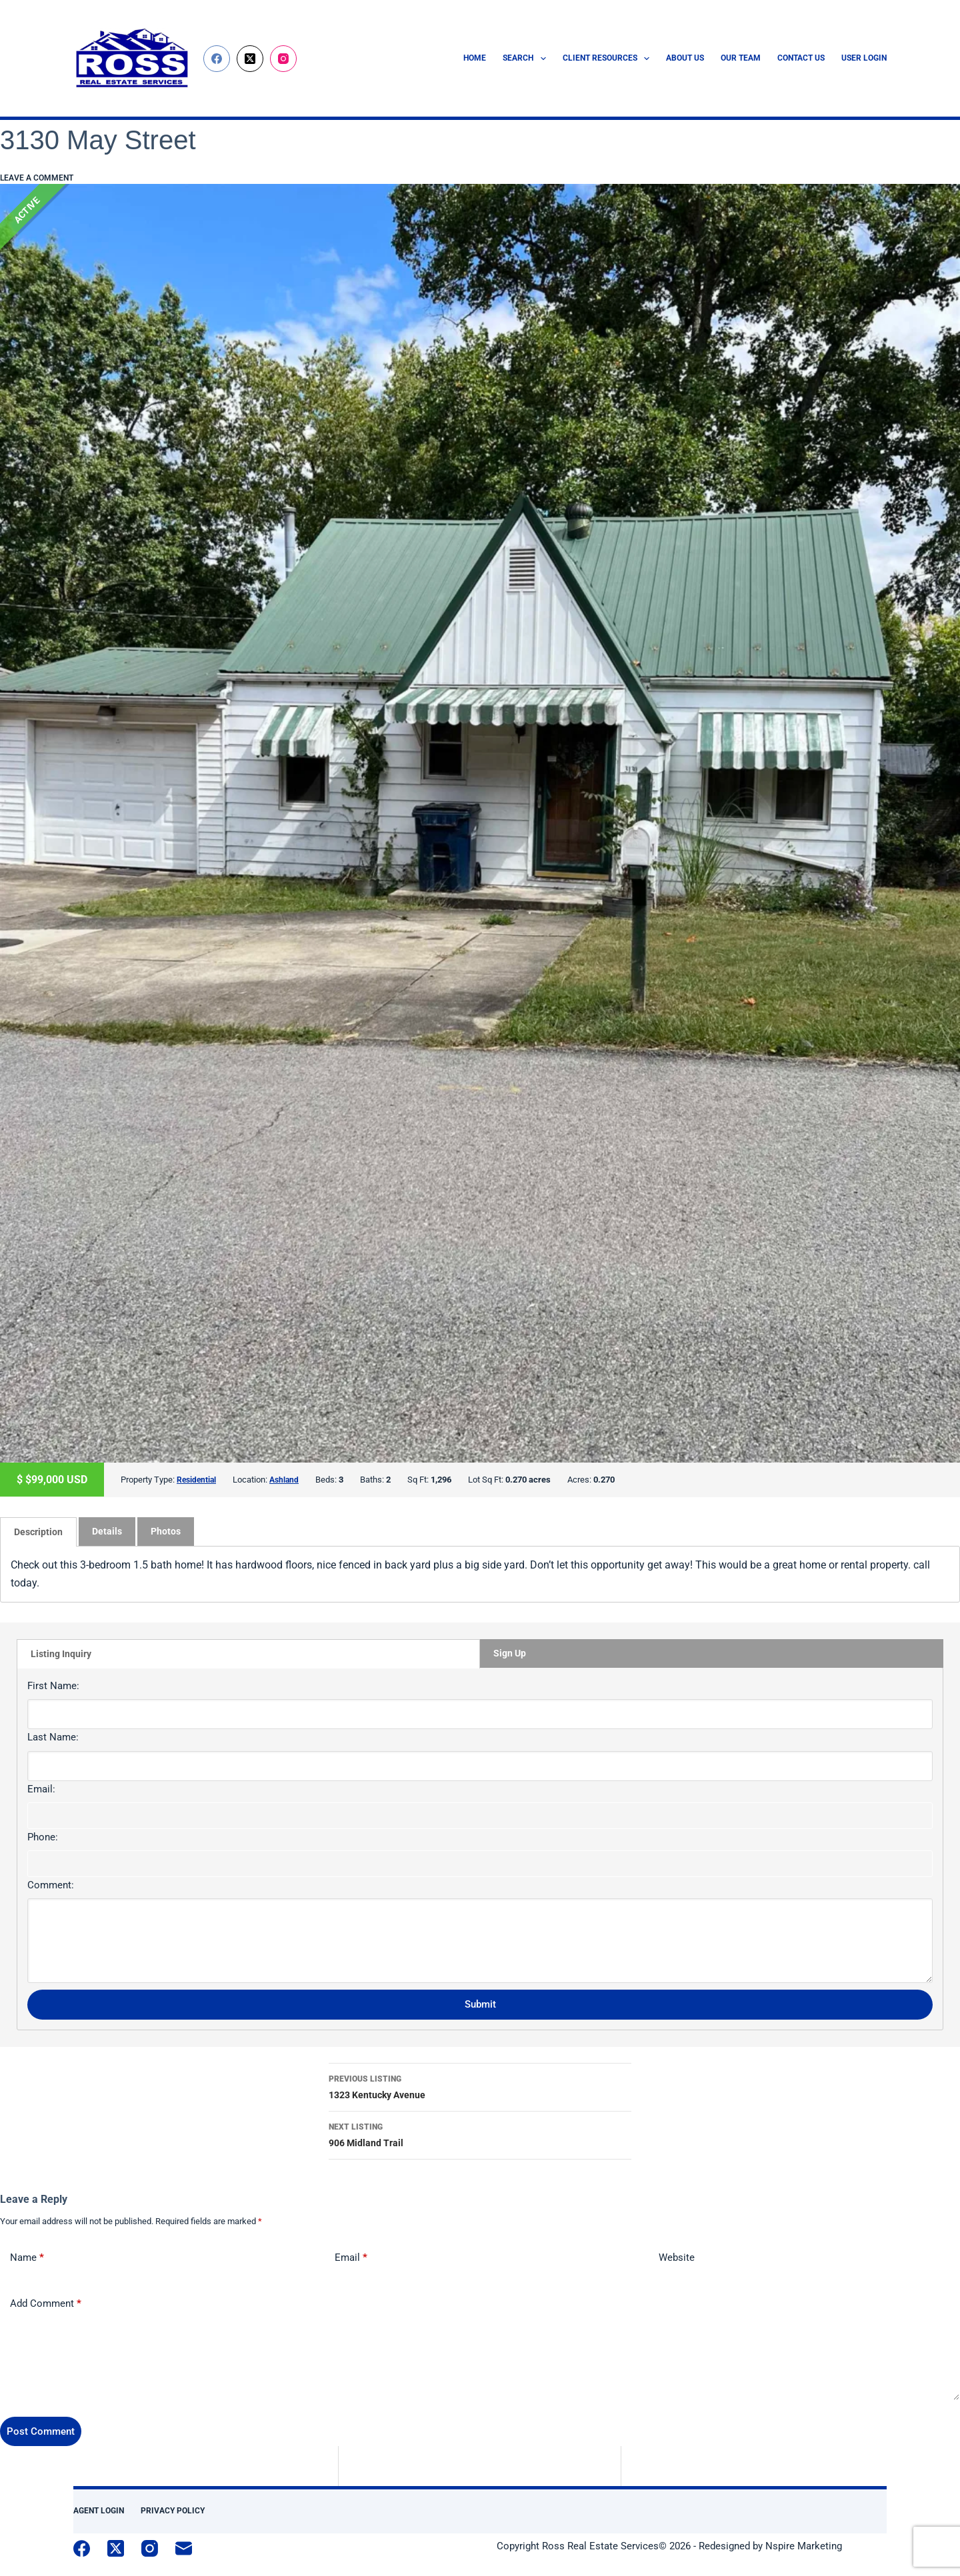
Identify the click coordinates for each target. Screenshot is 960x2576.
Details (107, 1530)
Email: (41, 1788)
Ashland (287, 1480)
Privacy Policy (173, 2510)
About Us (685, 58)
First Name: (53, 1685)
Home (474, 58)
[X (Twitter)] (250, 58)
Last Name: (53, 1736)
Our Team (741, 58)
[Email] (183, 2547)
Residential (198, 1480)
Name (27, 2257)
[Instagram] (283, 58)
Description (38, 1531)
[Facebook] (216, 58)
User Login (864, 58)
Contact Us (801, 58)
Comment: (50, 1884)
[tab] (38, 1531)
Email (351, 2257)
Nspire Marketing (803, 2545)
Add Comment (45, 2303)
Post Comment (41, 2431)
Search (527, 59)
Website (677, 2257)
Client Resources (609, 59)
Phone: (42, 1836)
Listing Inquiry (61, 1653)
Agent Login (98, 2510)
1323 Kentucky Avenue (480, 2085)
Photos (166, 1530)
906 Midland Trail (480, 2133)
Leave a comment (36, 178)
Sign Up (509, 1652)
